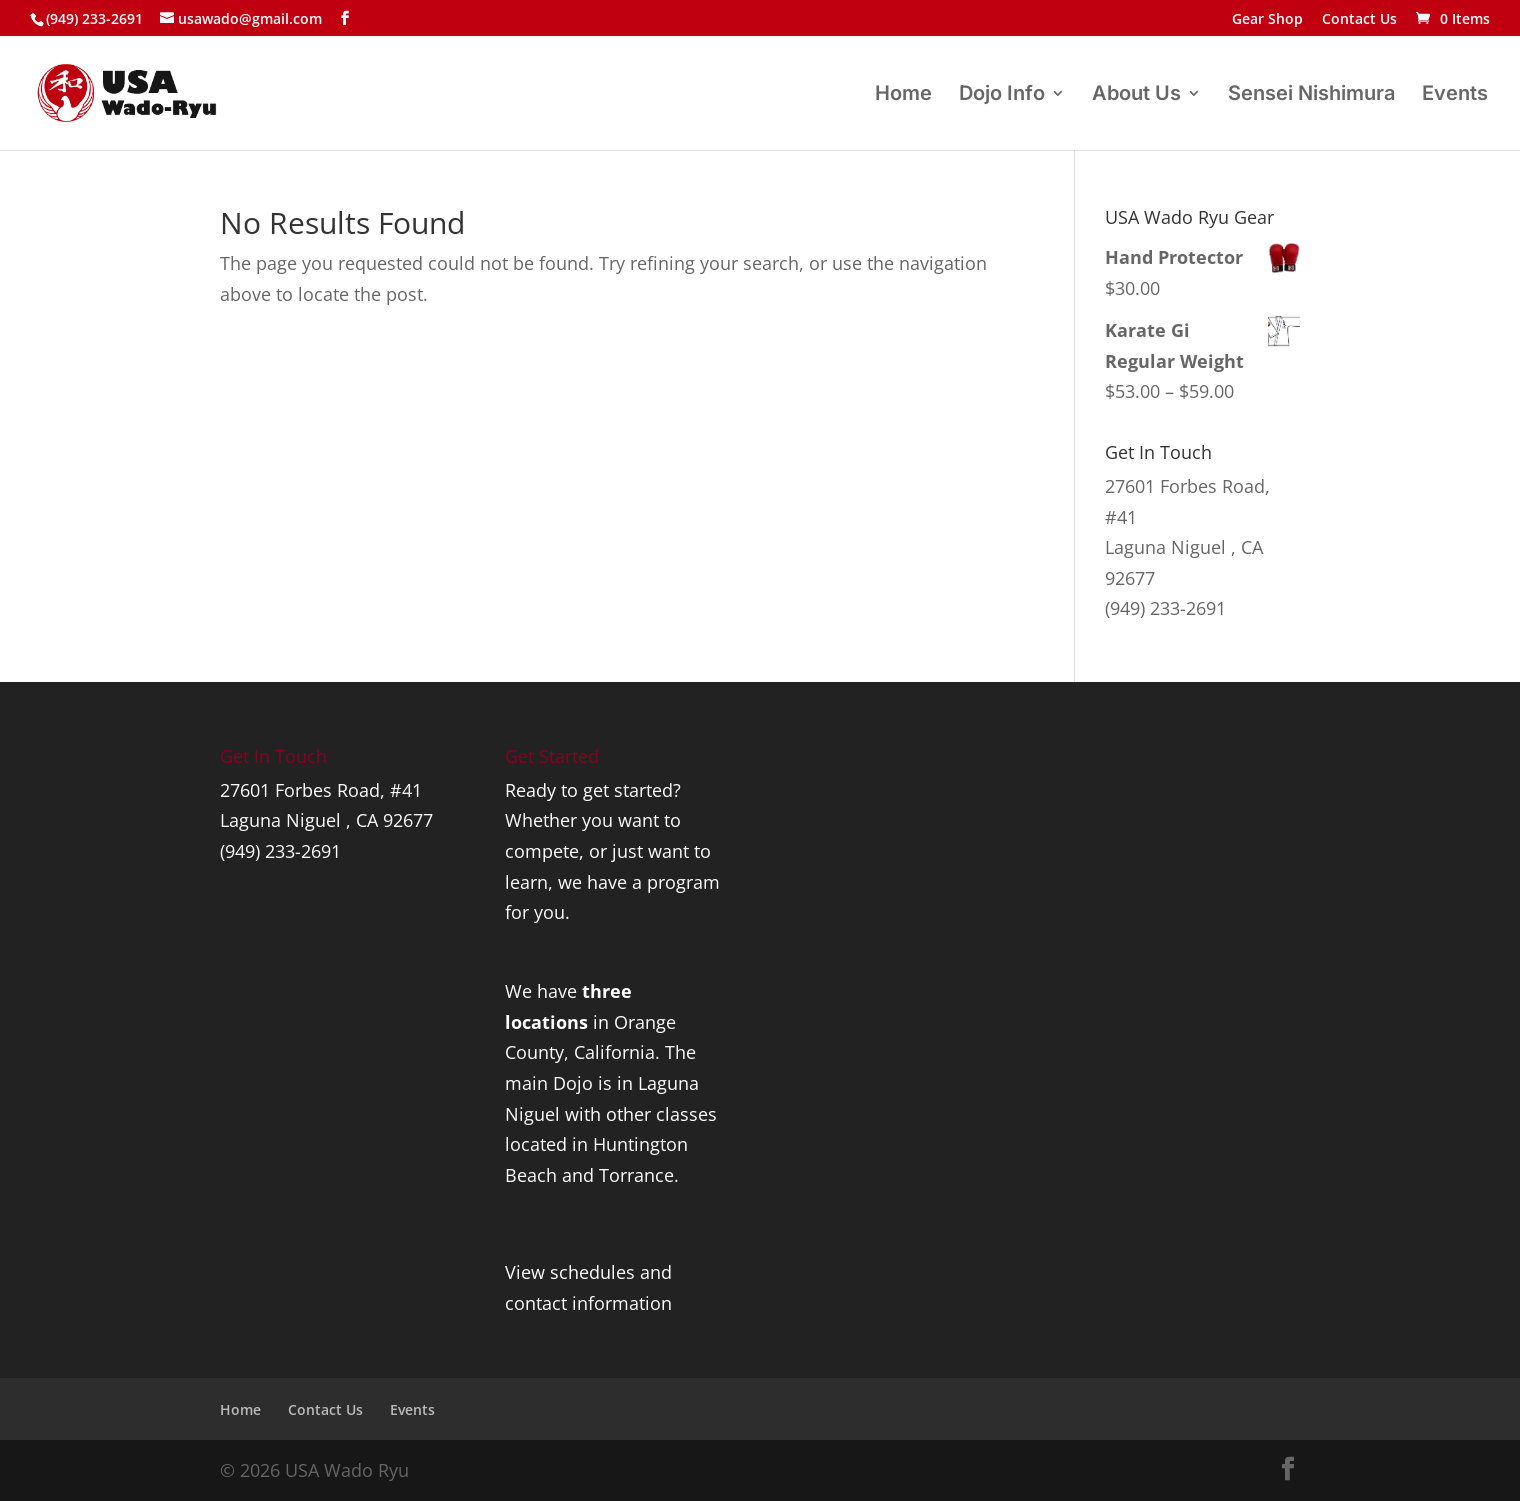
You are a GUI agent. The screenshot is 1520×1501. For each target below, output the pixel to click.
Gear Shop (1267, 20)
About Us (1136, 95)
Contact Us (1359, 20)
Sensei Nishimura (1311, 95)
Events (1455, 95)
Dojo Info (1002, 95)
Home (903, 95)
